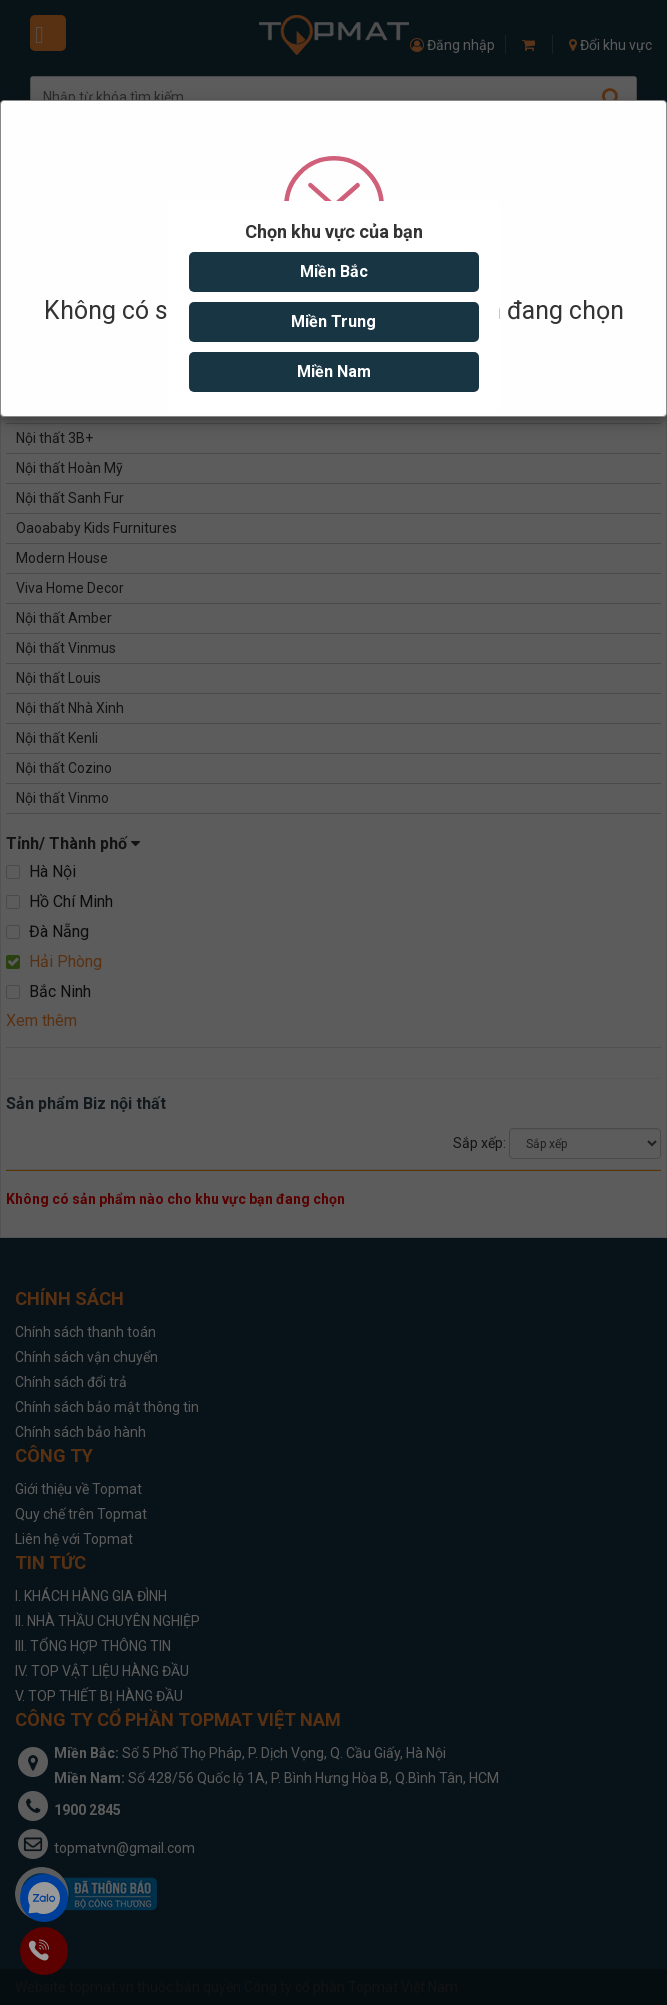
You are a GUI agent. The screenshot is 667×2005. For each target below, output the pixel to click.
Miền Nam (334, 371)
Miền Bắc (334, 271)
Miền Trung (333, 321)
